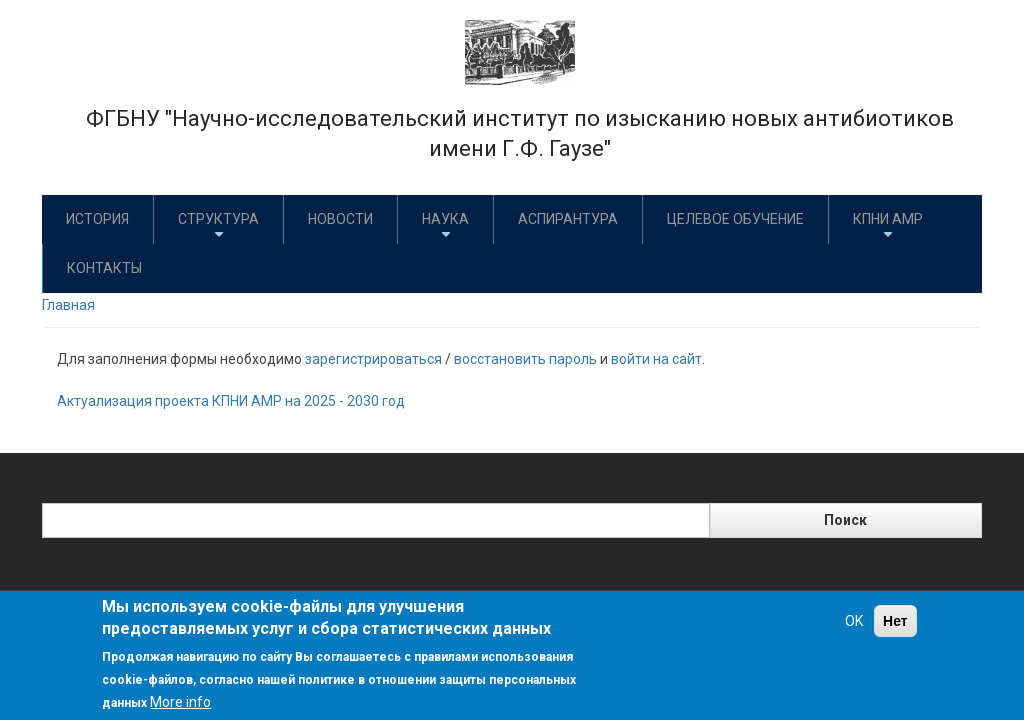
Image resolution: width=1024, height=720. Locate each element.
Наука (445, 226)
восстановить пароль (525, 359)
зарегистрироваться (373, 359)
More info (180, 702)
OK (854, 621)
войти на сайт (656, 359)
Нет (895, 621)
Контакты (104, 268)
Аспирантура (568, 219)
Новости (340, 219)
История (97, 219)
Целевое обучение (735, 219)
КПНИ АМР (888, 226)
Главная (68, 305)
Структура (218, 226)
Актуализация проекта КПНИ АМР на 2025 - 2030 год (231, 401)
